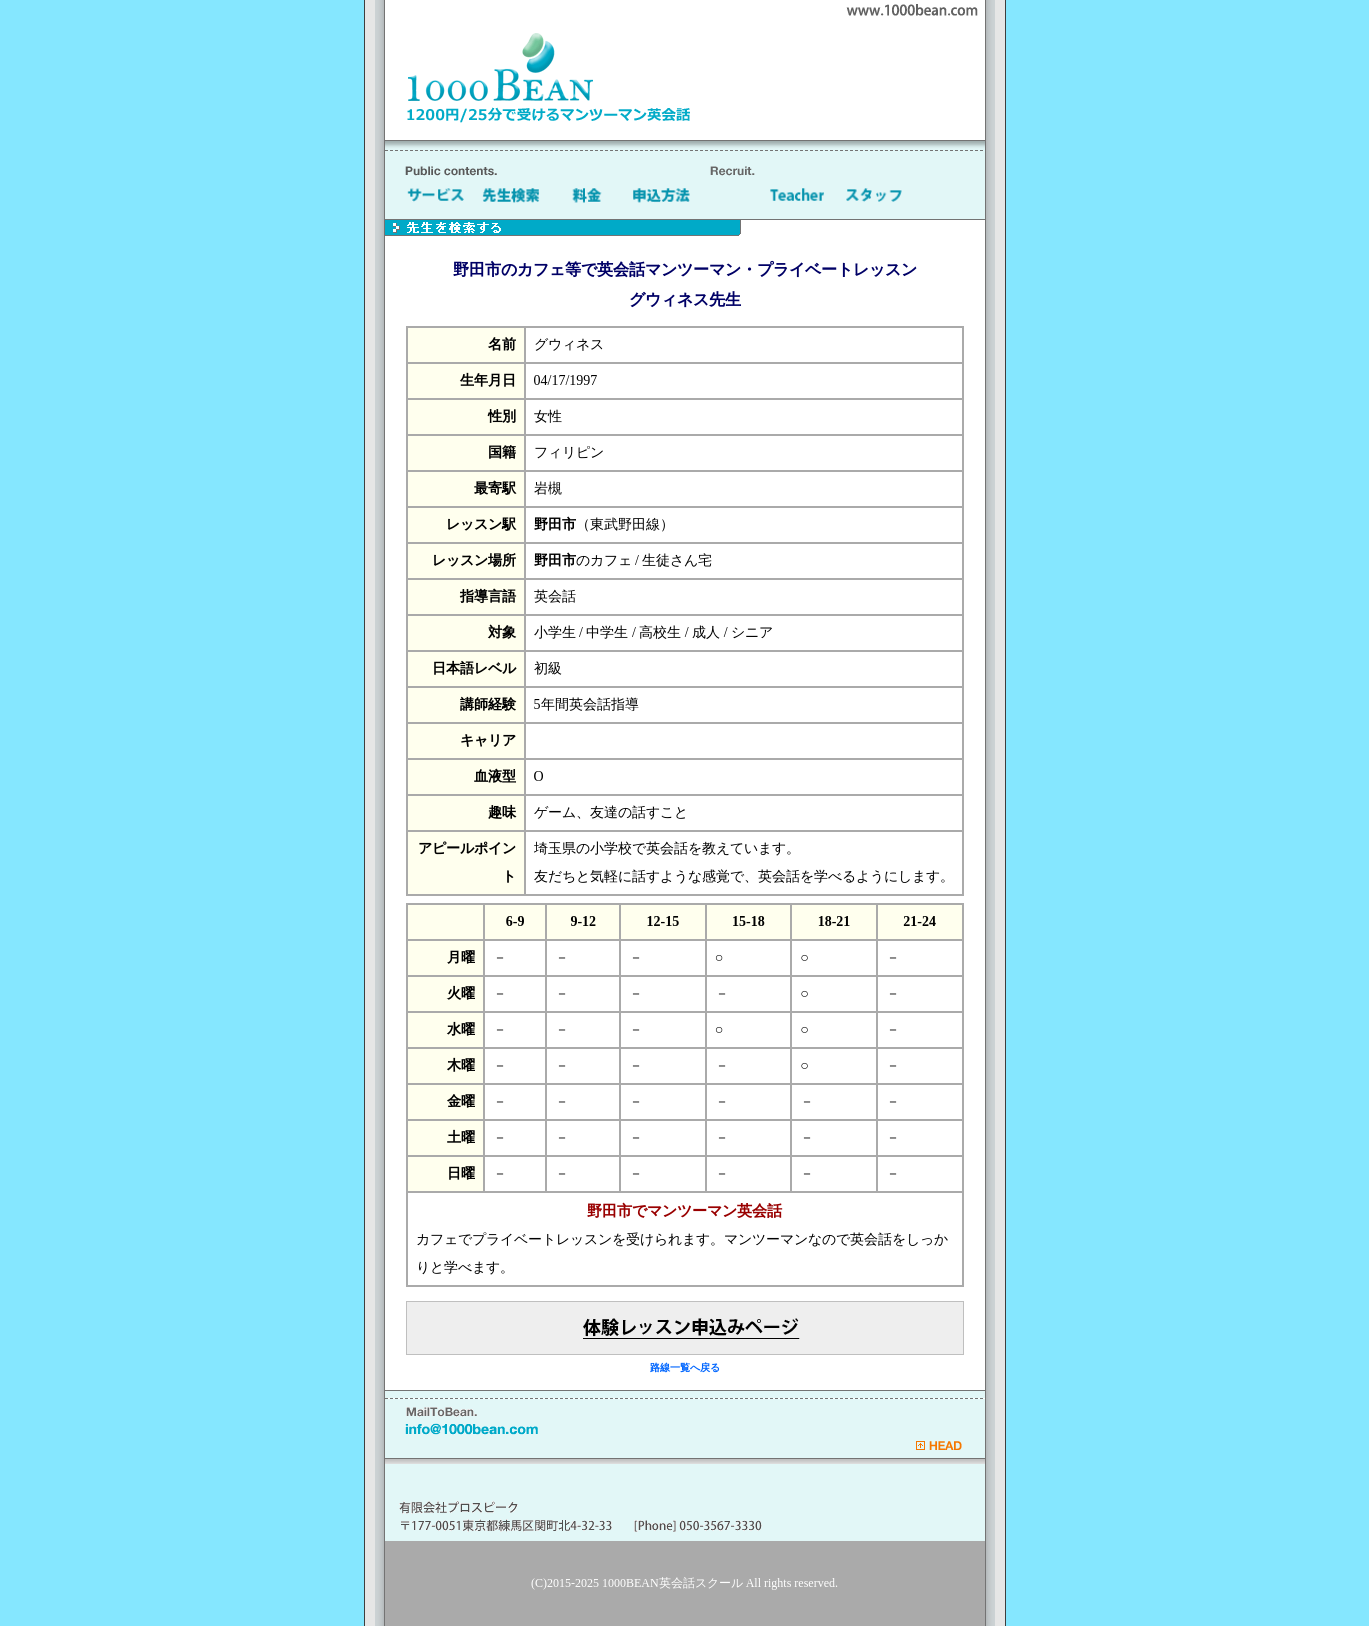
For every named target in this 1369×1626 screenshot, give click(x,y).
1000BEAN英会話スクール (672, 1583)
